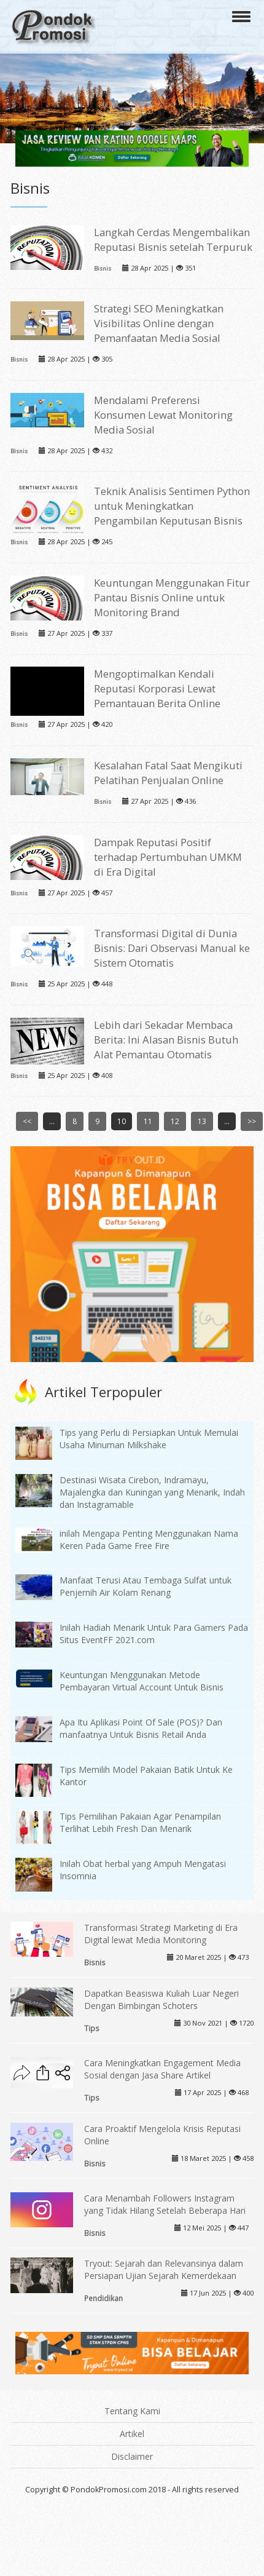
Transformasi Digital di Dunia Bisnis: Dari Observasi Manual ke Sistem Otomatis (172, 948)
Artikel (132, 2433)
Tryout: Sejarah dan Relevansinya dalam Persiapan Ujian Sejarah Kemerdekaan (163, 2269)
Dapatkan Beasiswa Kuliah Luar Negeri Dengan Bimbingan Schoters (161, 1999)
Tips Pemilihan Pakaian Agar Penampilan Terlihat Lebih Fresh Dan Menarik (140, 1822)
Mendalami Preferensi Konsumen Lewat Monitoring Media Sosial (163, 415)
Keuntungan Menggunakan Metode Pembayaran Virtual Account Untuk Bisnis (141, 1681)
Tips (91, 2028)
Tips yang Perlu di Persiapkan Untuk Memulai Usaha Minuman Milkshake (149, 1439)
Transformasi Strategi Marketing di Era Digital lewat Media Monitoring (161, 1934)
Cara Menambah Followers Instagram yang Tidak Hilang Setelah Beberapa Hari (165, 2204)
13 (202, 1121)
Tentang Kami (132, 2411)
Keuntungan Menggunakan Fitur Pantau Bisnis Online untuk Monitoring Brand (172, 597)
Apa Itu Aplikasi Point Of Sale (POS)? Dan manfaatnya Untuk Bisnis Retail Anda (141, 1728)
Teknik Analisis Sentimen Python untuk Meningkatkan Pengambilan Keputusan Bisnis (172, 506)
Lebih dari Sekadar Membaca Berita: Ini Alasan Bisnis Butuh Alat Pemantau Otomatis (166, 1039)
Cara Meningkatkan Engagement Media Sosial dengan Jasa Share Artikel (162, 2069)
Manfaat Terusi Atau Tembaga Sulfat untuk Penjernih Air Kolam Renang (145, 1586)
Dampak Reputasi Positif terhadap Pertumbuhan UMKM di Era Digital (168, 857)
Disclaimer (132, 2456)
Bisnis (102, 268)
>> (251, 1121)
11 (148, 1121)
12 (175, 1121)
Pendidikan (103, 2298)
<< (27, 1121)
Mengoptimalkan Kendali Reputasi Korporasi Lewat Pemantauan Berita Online (157, 688)
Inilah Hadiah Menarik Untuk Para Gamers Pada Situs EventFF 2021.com (154, 1634)
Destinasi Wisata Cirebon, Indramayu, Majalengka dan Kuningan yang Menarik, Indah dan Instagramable (152, 1492)
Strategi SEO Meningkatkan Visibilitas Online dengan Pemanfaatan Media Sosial (158, 323)
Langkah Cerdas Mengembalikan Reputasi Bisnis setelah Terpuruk (173, 239)
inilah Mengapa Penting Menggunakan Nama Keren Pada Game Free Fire (149, 1540)
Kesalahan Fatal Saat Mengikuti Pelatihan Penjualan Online (168, 772)
